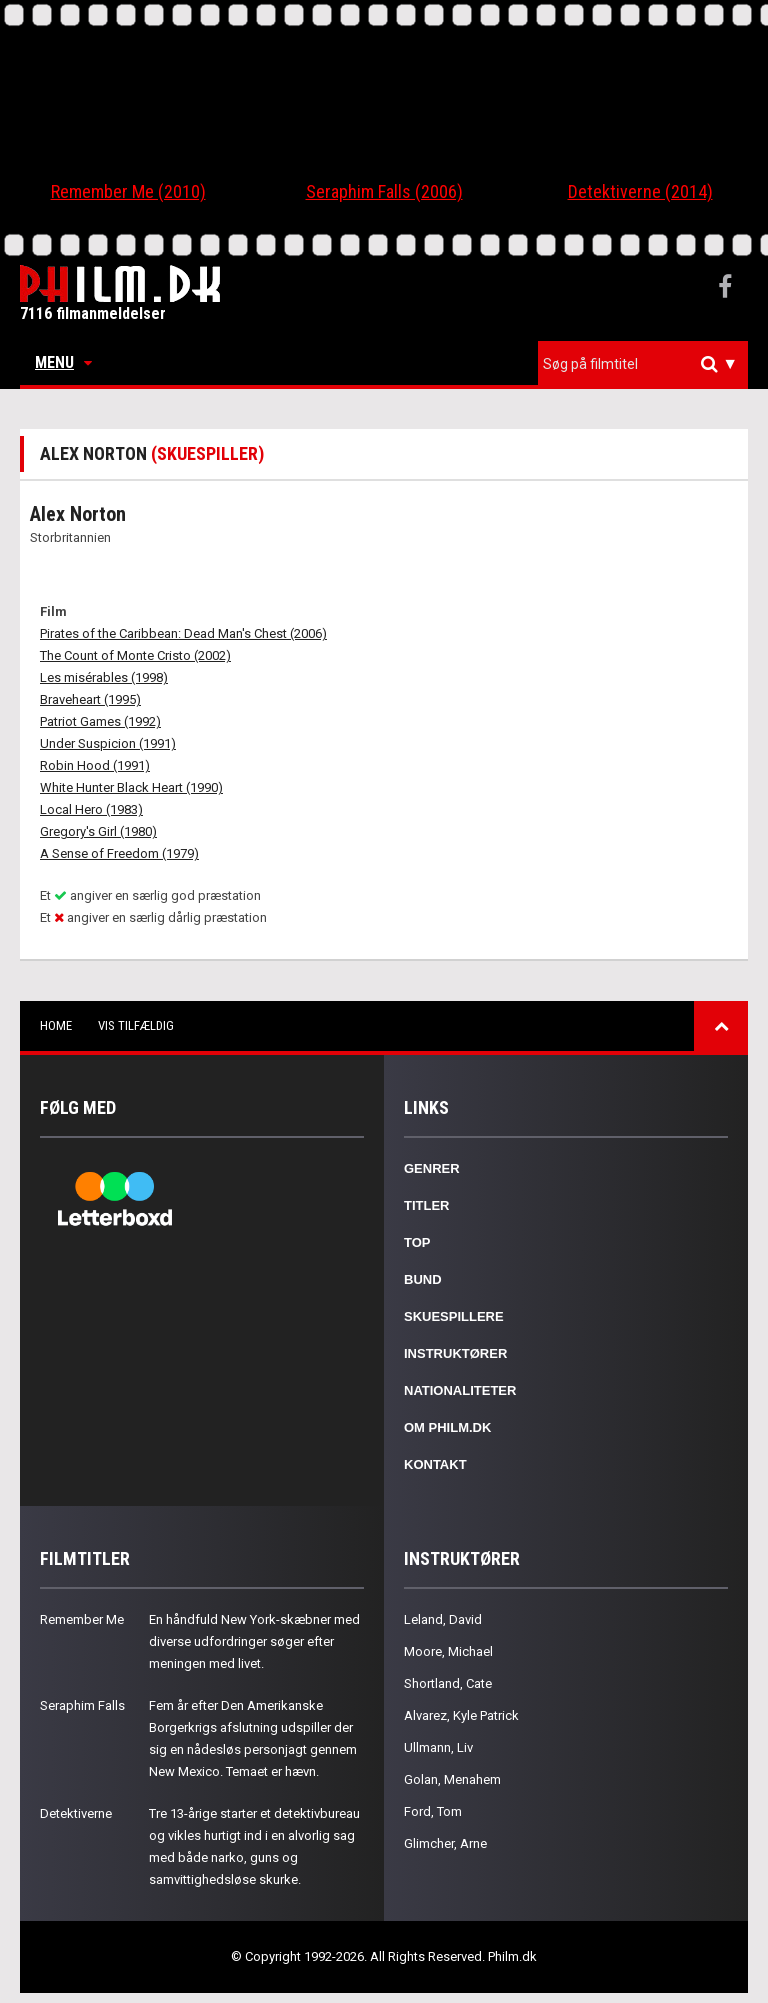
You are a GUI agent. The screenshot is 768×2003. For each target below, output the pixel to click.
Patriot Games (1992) (100, 721)
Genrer (432, 1168)
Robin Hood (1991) (95, 765)
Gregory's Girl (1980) (98, 831)
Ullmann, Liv (438, 1747)
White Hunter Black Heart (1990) (131, 787)
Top (417, 1242)
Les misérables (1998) (104, 677)
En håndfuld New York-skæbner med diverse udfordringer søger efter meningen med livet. (254, 1641)
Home (56, 1025)
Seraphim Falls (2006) (384, 191)
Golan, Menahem (452, 1779)
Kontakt (435, 1464)
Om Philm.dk (447, 1427)
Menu (63, 362)
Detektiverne (76, 1813)
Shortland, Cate (448, 1683)
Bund (423, 1279)
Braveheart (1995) (90, 699)
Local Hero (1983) (91, 809)
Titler (427, 1205)
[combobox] (643, 364)
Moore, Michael (448, 1651)
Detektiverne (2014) (640, 191)
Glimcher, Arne (445, 1843)
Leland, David (443, 1619)
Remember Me (82, 1619)
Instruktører (455, 1353)
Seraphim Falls (82, 1705)
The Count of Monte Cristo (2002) (135, 655)
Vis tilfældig (136, 1025)
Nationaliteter (460, 1390)
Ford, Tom (433, 1811)
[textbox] (648, 364)
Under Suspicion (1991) (108, 743)
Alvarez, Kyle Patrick (461, 1715)
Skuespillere (454, 1316)
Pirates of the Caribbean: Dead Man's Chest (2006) (183, 633)
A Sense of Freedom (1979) (119, 853)
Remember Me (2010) (128, 191)
